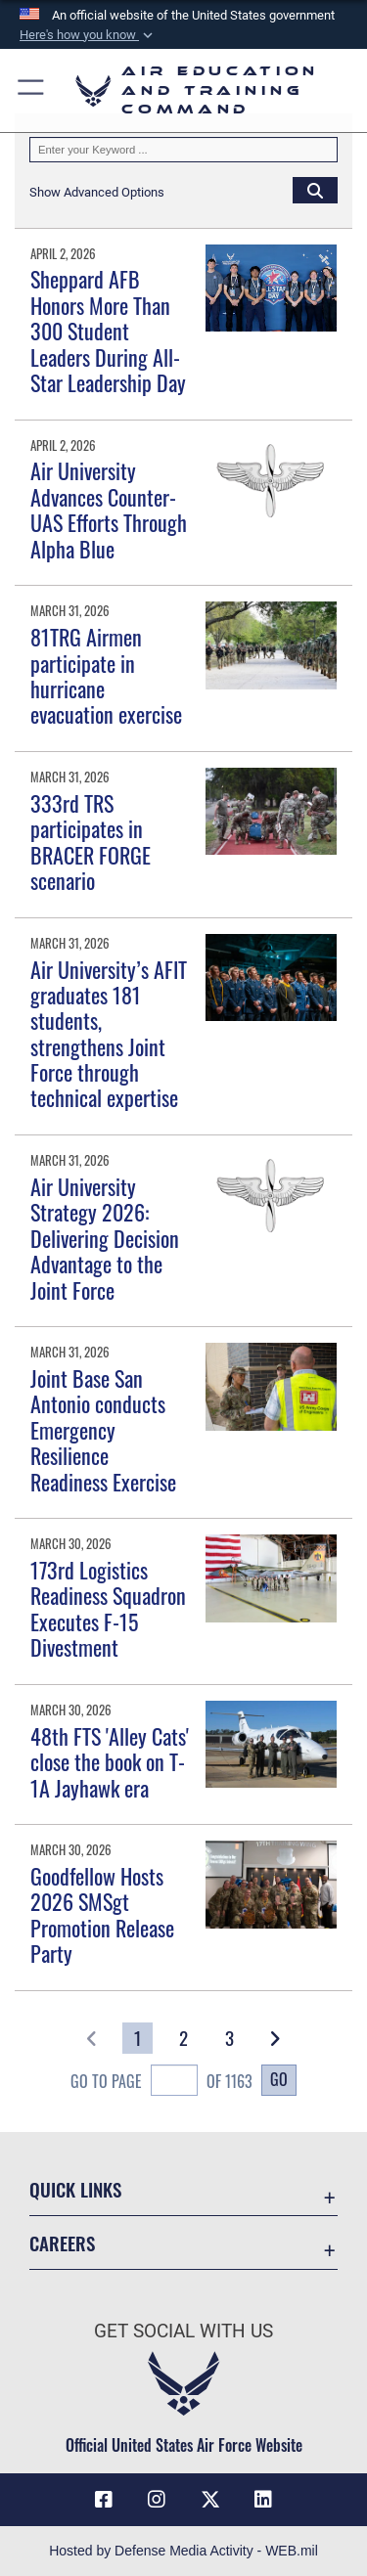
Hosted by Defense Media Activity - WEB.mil (183, 2550)
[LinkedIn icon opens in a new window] (263, 2499)
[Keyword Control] (183, 149)
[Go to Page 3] (229, 2038)
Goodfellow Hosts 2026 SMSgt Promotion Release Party (102, 1914)
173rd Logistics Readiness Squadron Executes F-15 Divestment (108, 1608)
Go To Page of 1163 (161, 2082)
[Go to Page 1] (137, 2038)
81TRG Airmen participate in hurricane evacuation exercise (106, 675)
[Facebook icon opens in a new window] (103, 2499)
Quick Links (75, 2189)
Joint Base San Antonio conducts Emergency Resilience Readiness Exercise (103, 1429)
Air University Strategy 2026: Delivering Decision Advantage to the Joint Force (104, 1238)
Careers (62, 2243)
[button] (88, 35)
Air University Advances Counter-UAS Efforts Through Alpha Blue (108, 509)
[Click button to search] (315, 189)
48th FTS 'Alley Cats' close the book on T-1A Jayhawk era (109, 1761)
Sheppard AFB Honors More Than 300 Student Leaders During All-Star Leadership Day (108, 330)
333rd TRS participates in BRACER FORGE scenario (90, 841)
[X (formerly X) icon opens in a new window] (210, 2499)
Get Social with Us (183, 2331)
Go (279, 2079)
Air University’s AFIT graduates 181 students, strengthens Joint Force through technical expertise (108, 1034)
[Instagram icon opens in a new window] (156, 2499)
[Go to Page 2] (183, 2038)
